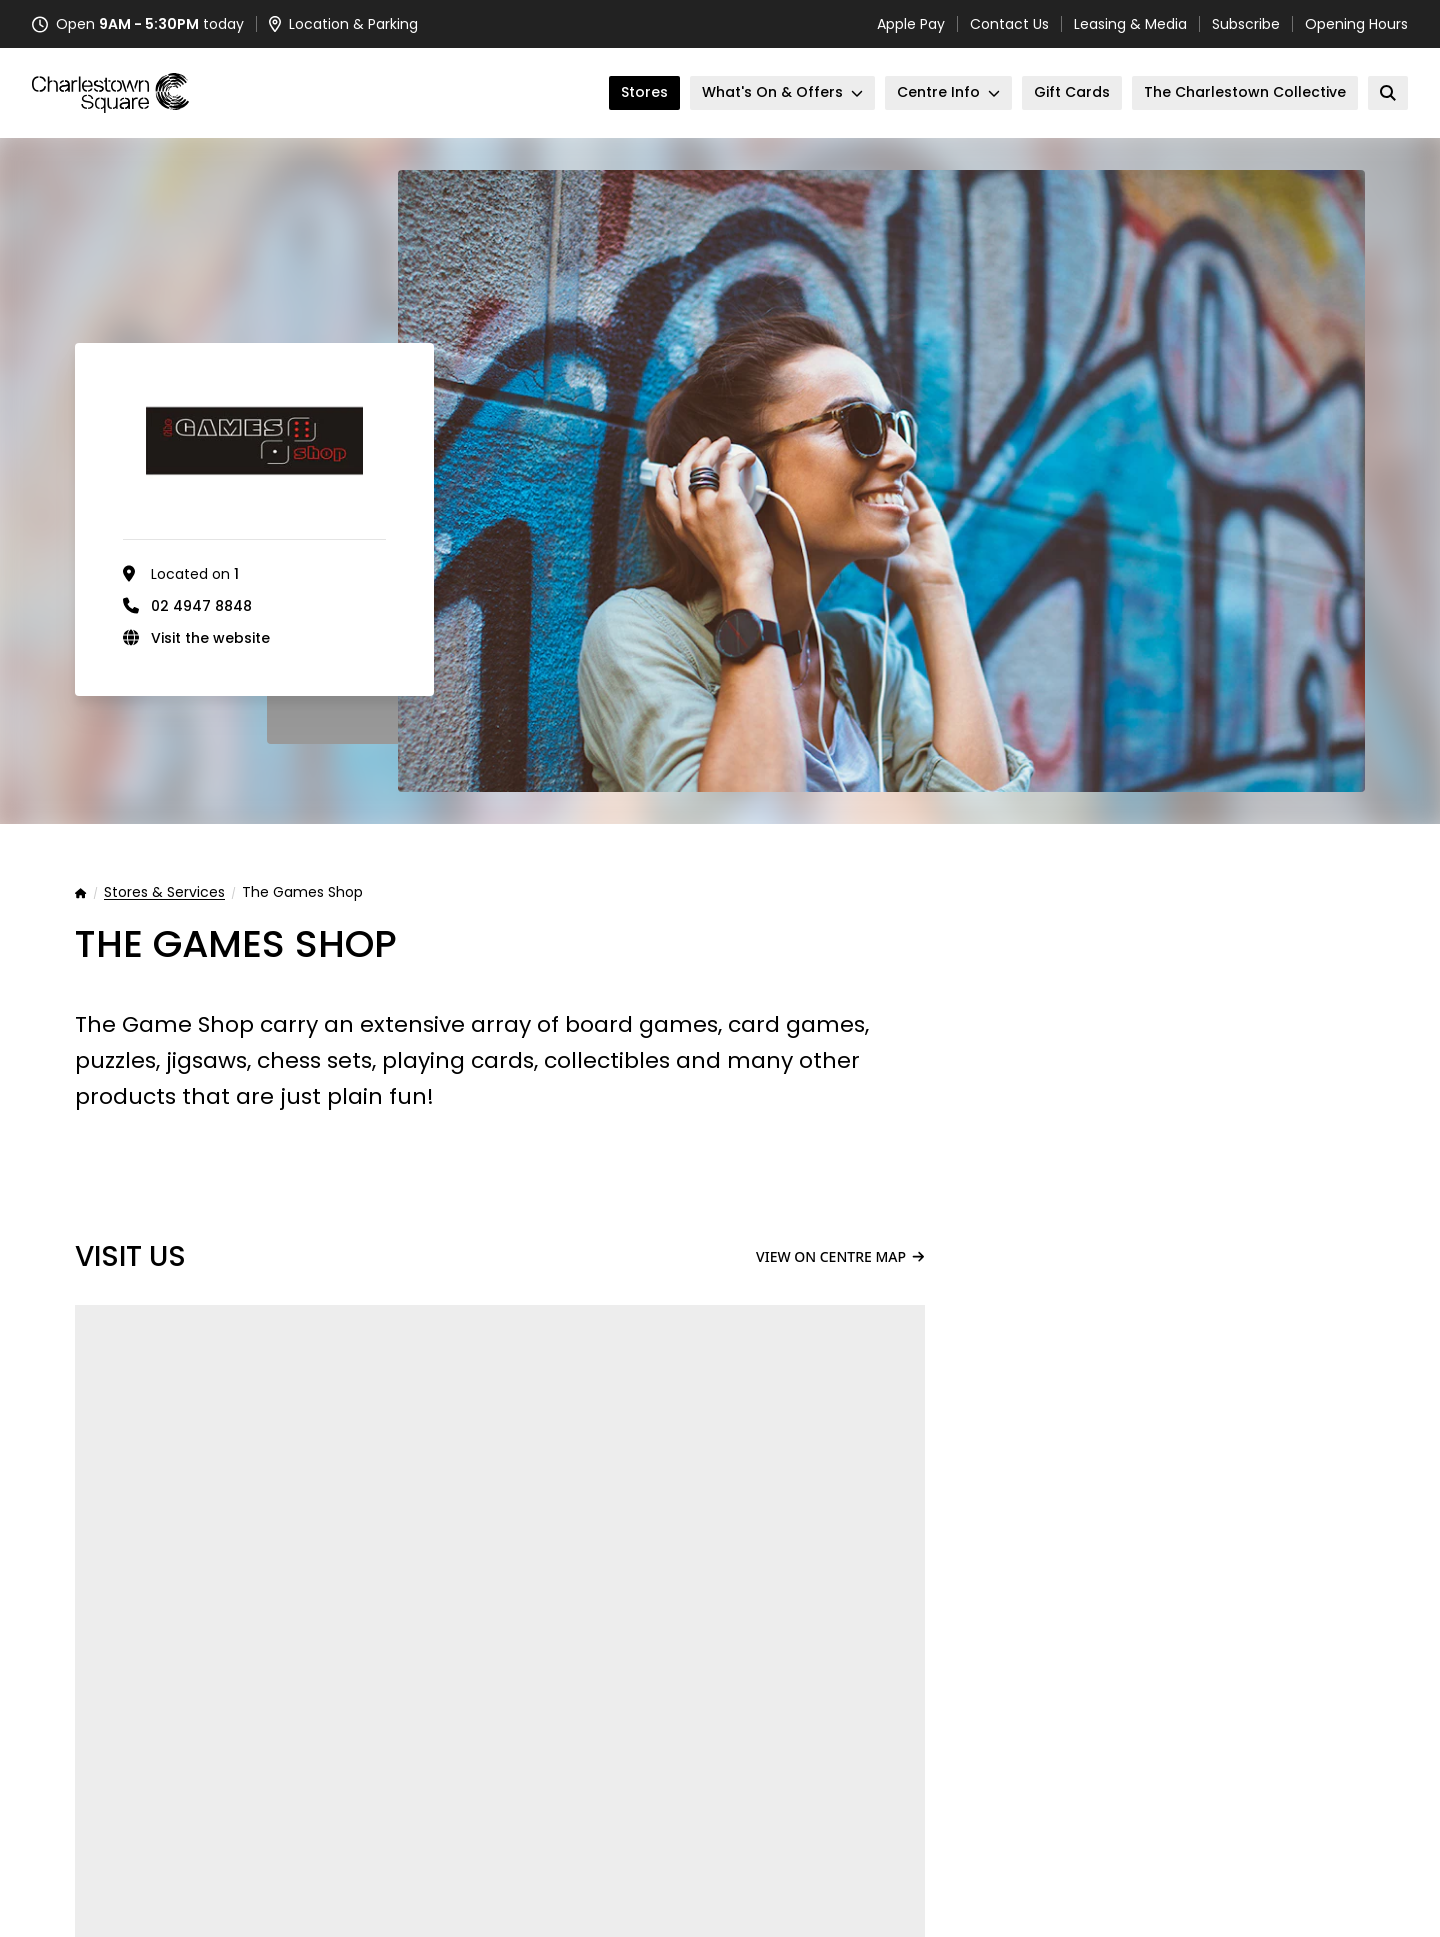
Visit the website (210, 638)
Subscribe (1246, 24)
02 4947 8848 (201, 606)
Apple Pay (911, 24)
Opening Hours (1356, 24)
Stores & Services (164, 893)
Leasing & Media (1130, 24)
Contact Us (1009, 24)
